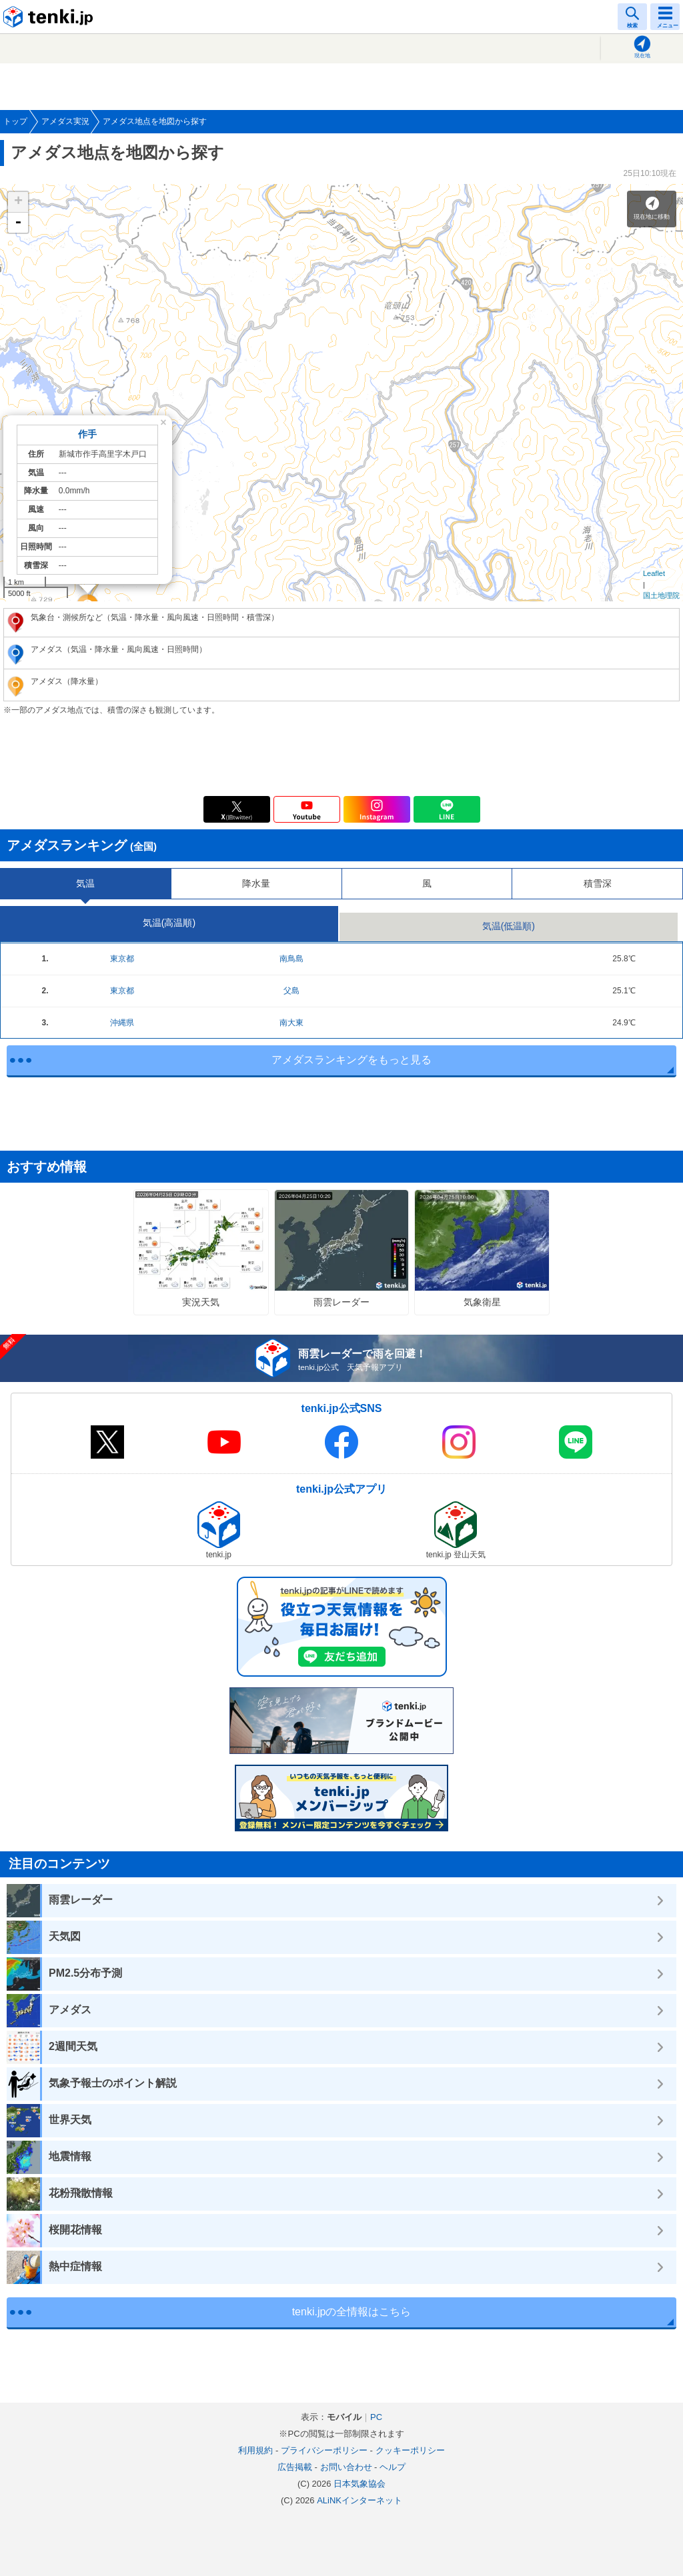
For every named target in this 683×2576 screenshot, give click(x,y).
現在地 (642, 56)
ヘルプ (393, 2467)
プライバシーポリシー (324, 2450)
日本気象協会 (359, 2484)
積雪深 (598, 883)
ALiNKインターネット (359, 2500)
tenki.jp (50, 16)
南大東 (291, 1022)
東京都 (122, 958)
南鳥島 (291, 958)
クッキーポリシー (410, 2450)
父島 (291, 990)
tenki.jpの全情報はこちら (352, 2311)
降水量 (256, 883)
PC (376, 2417)
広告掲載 (294, 2467)
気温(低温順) (508, 926)
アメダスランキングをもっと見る (351, 1059)
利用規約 (255, 2450)
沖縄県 (122, 1022)
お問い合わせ (346, 2467)
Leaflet (654, 573)
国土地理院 (661, 595)
